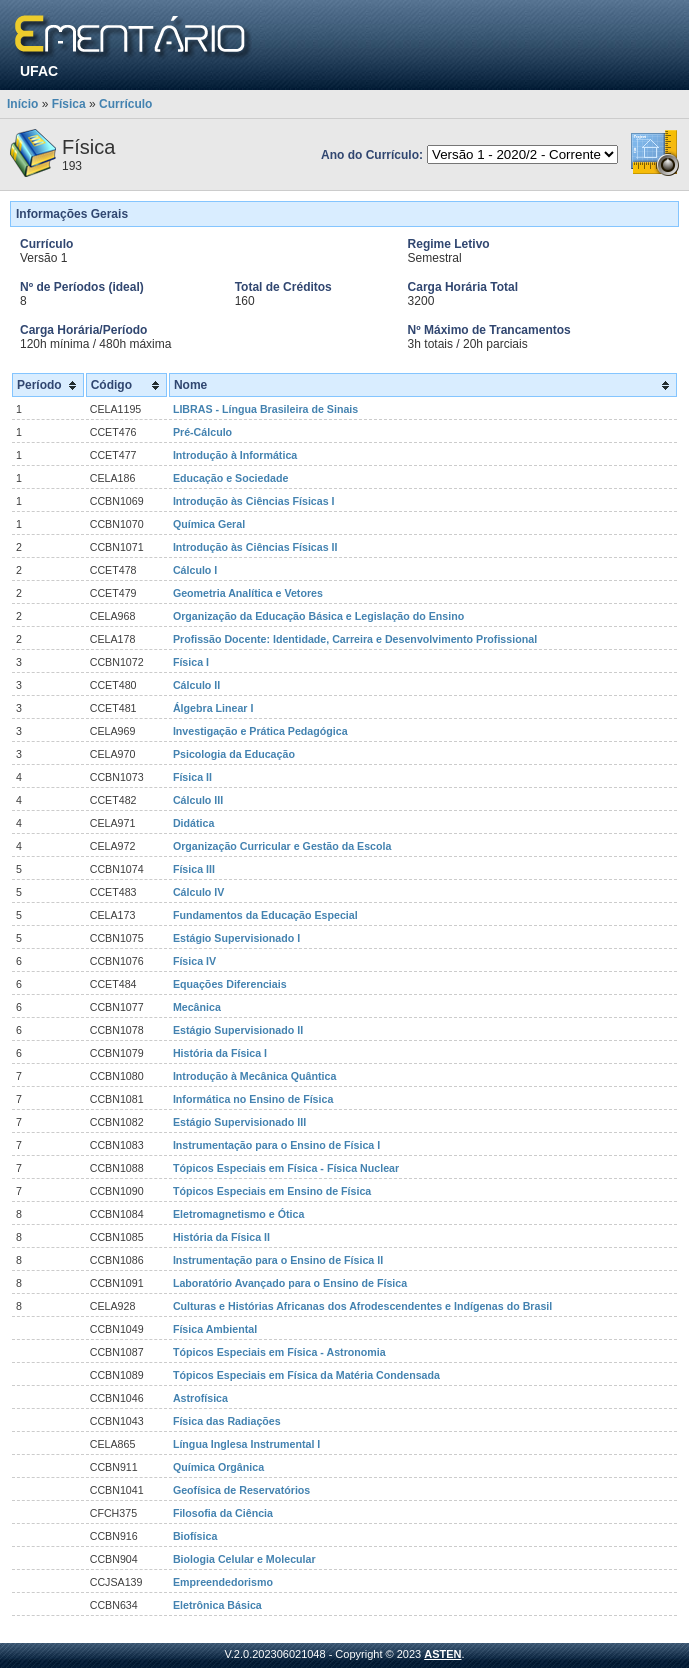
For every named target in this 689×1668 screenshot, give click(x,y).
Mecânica (197, 1007)
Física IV (194, 961)
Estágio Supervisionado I (236, 938)
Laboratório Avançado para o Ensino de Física (290, 1283)
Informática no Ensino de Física (253, 1099)
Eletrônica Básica (217, 1605)
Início (22, 104)
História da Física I (220, 1053)
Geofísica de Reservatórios (241, 1490)
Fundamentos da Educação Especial (265, 915)
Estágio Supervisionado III (239, 1122)
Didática (193, 823)
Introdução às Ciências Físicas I (254, 501)
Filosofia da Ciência (223, 1513)
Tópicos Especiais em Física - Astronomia (279, 1352)
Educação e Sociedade (231, 478)
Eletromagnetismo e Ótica (238, 1214)
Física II (192, 777)
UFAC (39, 71)
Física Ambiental (215, 1329)
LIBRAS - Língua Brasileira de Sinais (265, 409)
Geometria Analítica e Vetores (248, 593)
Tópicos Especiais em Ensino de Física (272, 1191)
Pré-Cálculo (202, 432)
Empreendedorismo (223, 1582)
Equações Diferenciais (230, 984)
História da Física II (221, 1237)
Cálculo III (198, 800)
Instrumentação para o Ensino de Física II (278, 1260)
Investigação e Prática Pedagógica (260, 731)
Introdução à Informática (235, 455)
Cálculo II (196, 685)
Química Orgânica (218, 1467)
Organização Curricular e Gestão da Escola (282, 846)
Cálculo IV (199, 892)
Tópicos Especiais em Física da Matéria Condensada (306, 1375)
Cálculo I (195, 570)
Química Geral (209, 524)
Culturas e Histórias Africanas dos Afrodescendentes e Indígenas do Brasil (362, 1306)
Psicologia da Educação (234, 754)
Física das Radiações (227, 1421)
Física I (191, 662)
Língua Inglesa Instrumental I (246, 1444)
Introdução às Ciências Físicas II (255, 547)
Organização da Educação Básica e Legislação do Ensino (318, 616)
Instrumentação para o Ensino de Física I (276, 1145)
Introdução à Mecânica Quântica (254, 1076)
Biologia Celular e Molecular (244, 1559)
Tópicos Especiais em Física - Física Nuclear (286, 1168)
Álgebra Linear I (213, 708)
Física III (194, 869)
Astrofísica (200, 1398)
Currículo (125, 104)
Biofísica (195, 1536)
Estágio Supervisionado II (238, 1030)
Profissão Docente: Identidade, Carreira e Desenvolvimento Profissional (355, 639)
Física (69, 104)
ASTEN (442, 1654)
